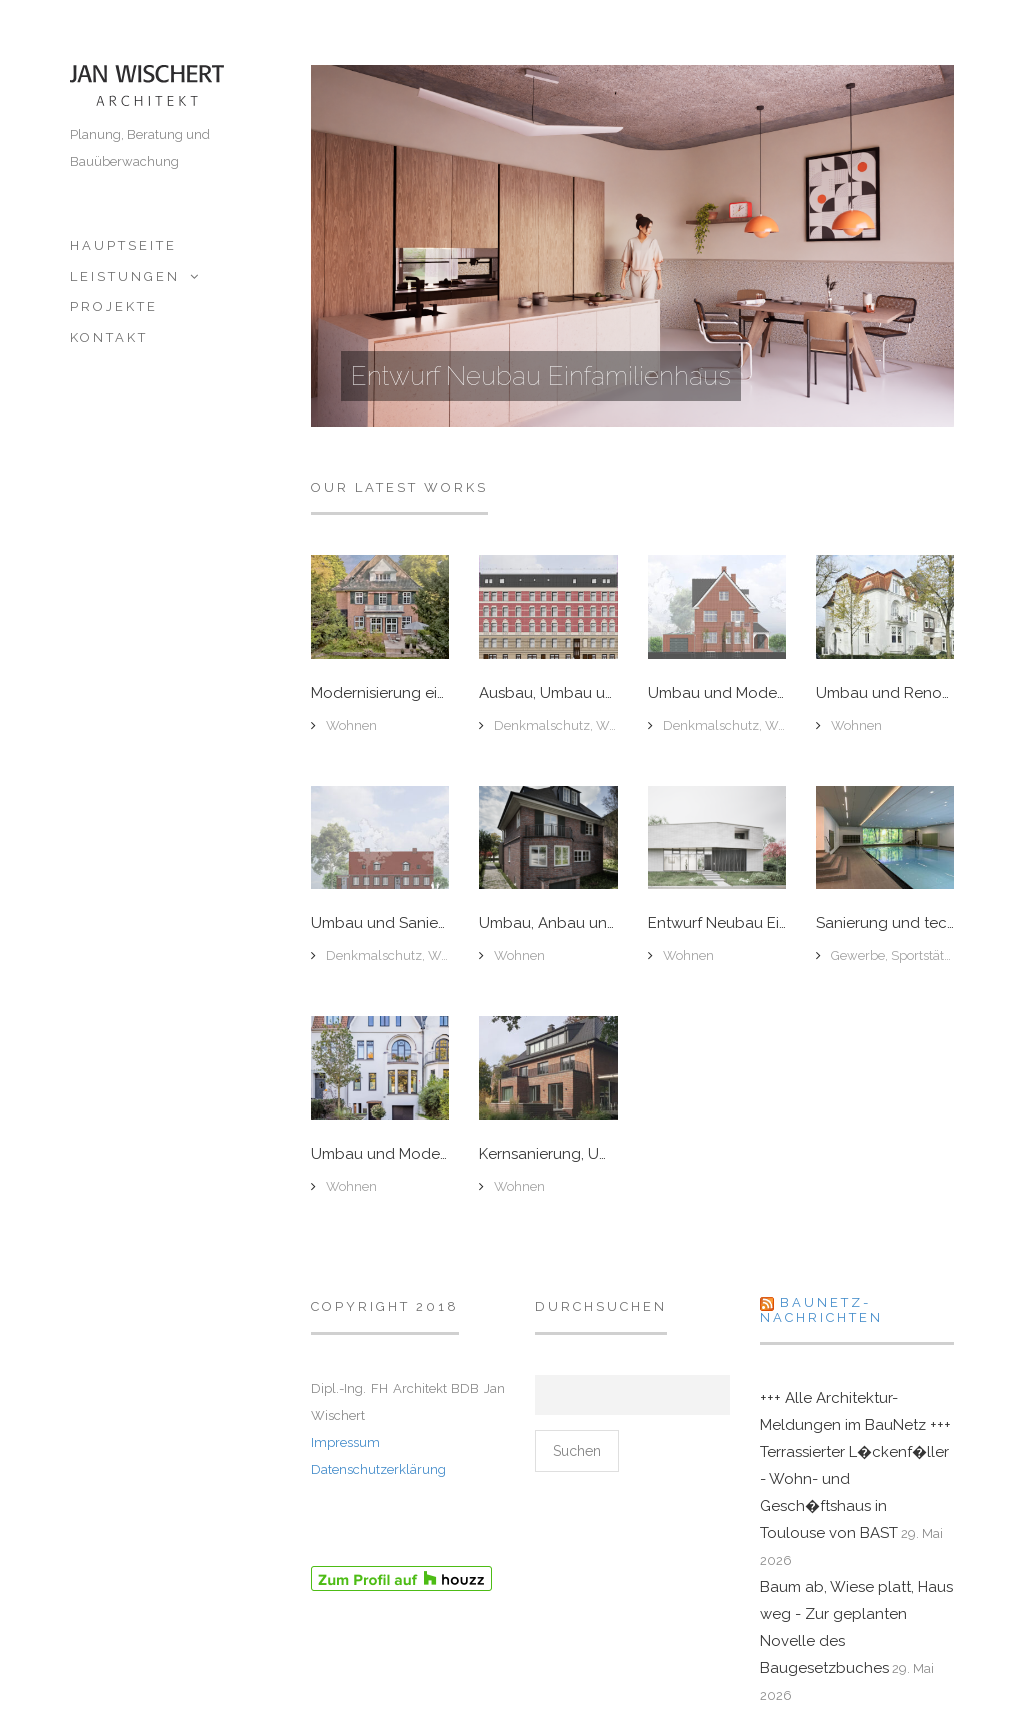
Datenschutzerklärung (378, 1469)
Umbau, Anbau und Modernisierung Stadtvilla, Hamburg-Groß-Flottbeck (548, 923)
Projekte (114, 306)
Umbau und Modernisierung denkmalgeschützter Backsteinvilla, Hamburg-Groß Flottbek (717, 693)
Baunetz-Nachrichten (821, 1310)
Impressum (345, 1442)
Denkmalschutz (542, 725)
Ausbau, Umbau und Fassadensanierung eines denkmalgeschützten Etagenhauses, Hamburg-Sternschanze (548, 693)
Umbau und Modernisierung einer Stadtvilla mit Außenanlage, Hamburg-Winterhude (380, 1154)
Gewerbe (858, 955)
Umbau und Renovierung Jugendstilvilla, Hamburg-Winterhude (885, 693)
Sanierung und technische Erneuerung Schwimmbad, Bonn (885, 923)
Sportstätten (927, 955)
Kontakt (109, 337)
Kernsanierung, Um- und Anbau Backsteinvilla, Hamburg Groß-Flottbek (548, 1154)
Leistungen (125, 276)
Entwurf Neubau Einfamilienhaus (541, 376)
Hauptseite (123, 245)
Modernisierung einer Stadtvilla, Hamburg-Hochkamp (380, 693)
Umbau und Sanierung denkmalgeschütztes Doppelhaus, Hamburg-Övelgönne (380, 923)
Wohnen (351, 725)
